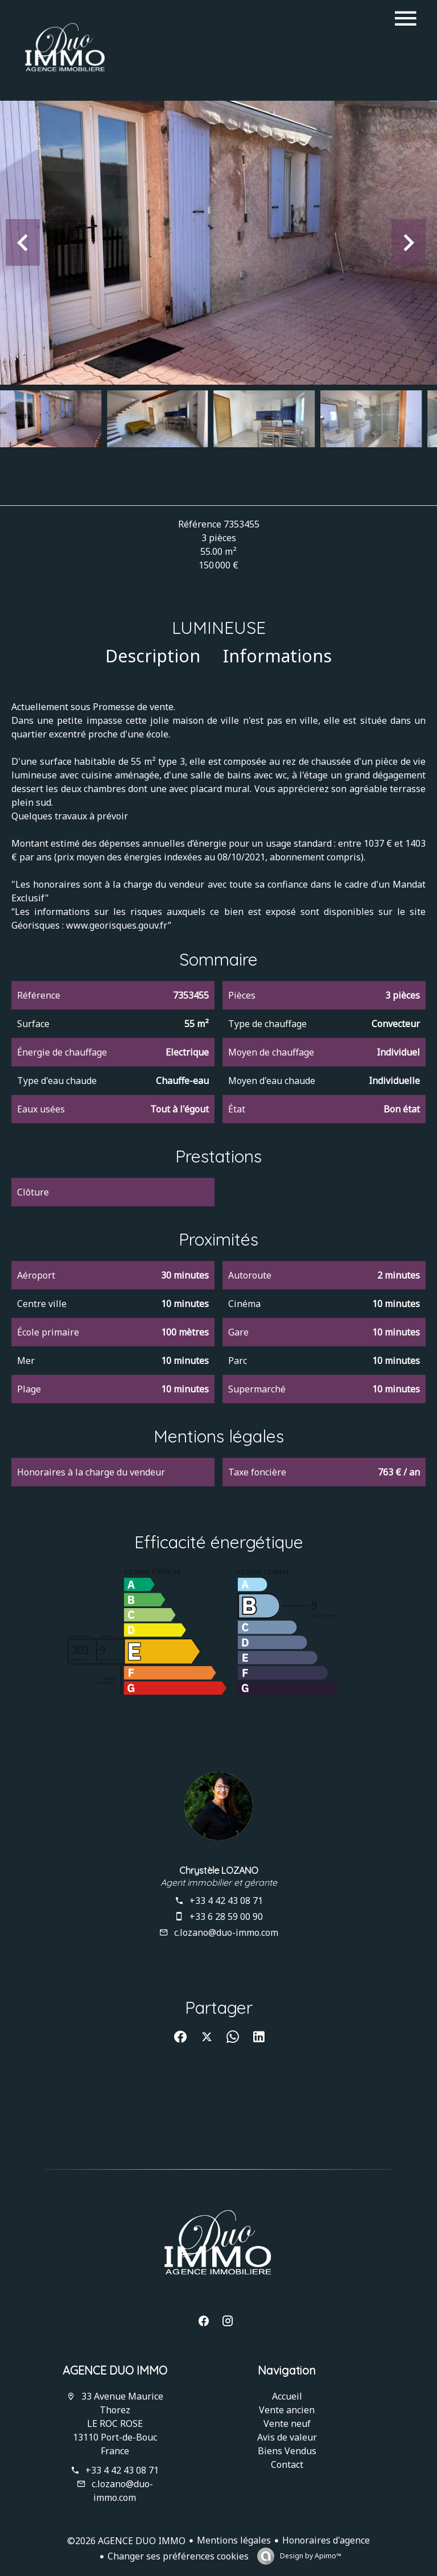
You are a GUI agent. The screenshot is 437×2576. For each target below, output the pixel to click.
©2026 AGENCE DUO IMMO (126, 2540)
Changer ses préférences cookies (178, 2556)
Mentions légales (234, 2540)
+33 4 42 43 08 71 (226, 1900)
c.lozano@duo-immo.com (226, 1932)
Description (152, 655)
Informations (277, 655)
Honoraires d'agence (326, 2540)
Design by (309, 2556)
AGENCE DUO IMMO (115, 2370)
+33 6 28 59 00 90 (226, 1916)
